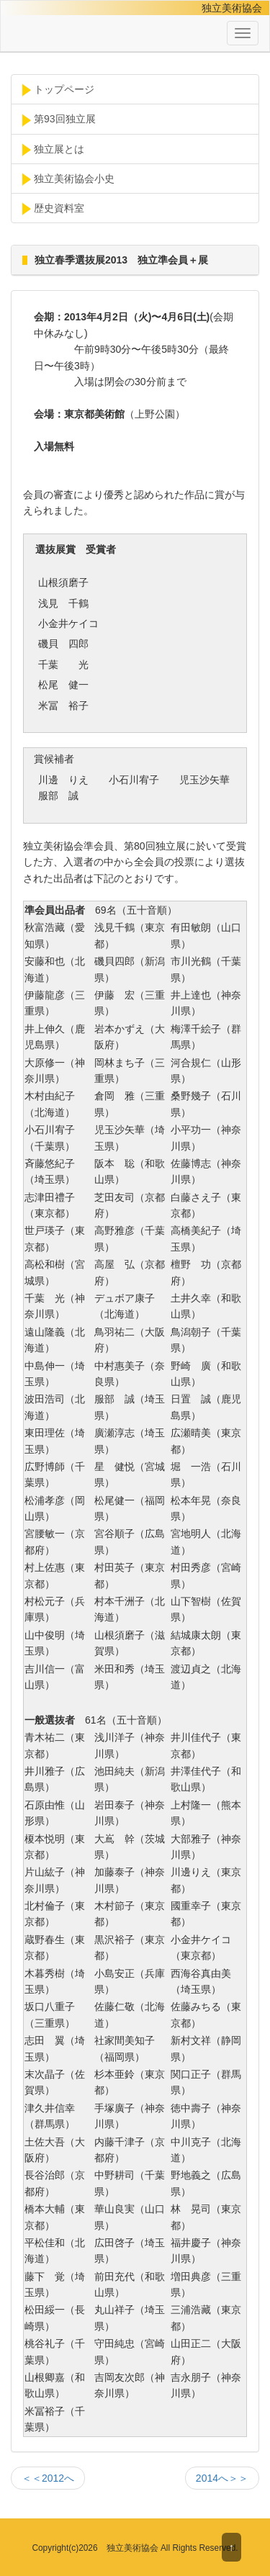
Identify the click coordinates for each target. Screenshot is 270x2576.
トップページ (58, 90)
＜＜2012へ (48, 2478)
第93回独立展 (59, 119)
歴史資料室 (53, 208)
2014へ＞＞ (222, 2478)
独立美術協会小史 (68, 179)
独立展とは (53, 149)
